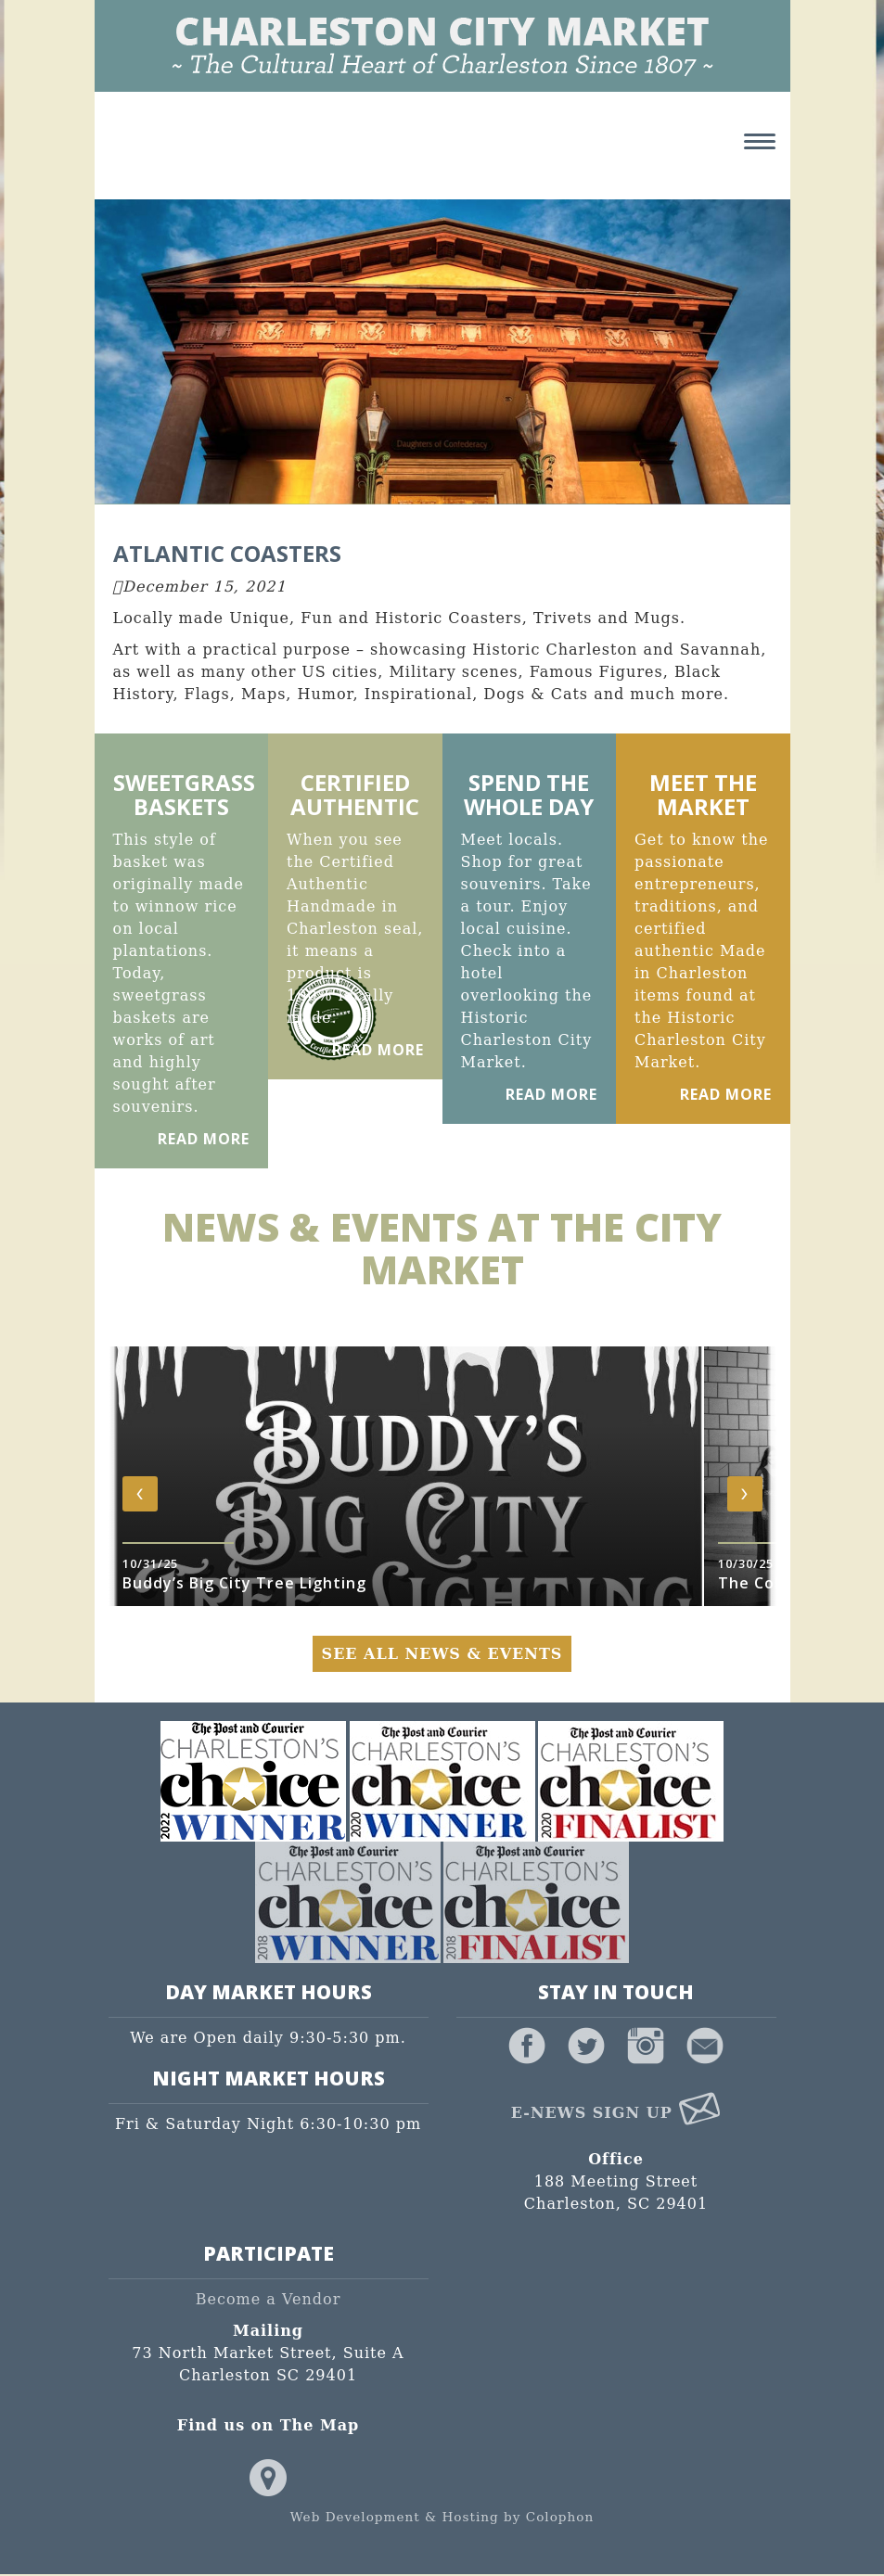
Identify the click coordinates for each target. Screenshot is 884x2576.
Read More (204, 1139)
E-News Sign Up (616, 2114)
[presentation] (140, 1494)
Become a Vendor (268, 2301)
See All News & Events (442, 1655)
